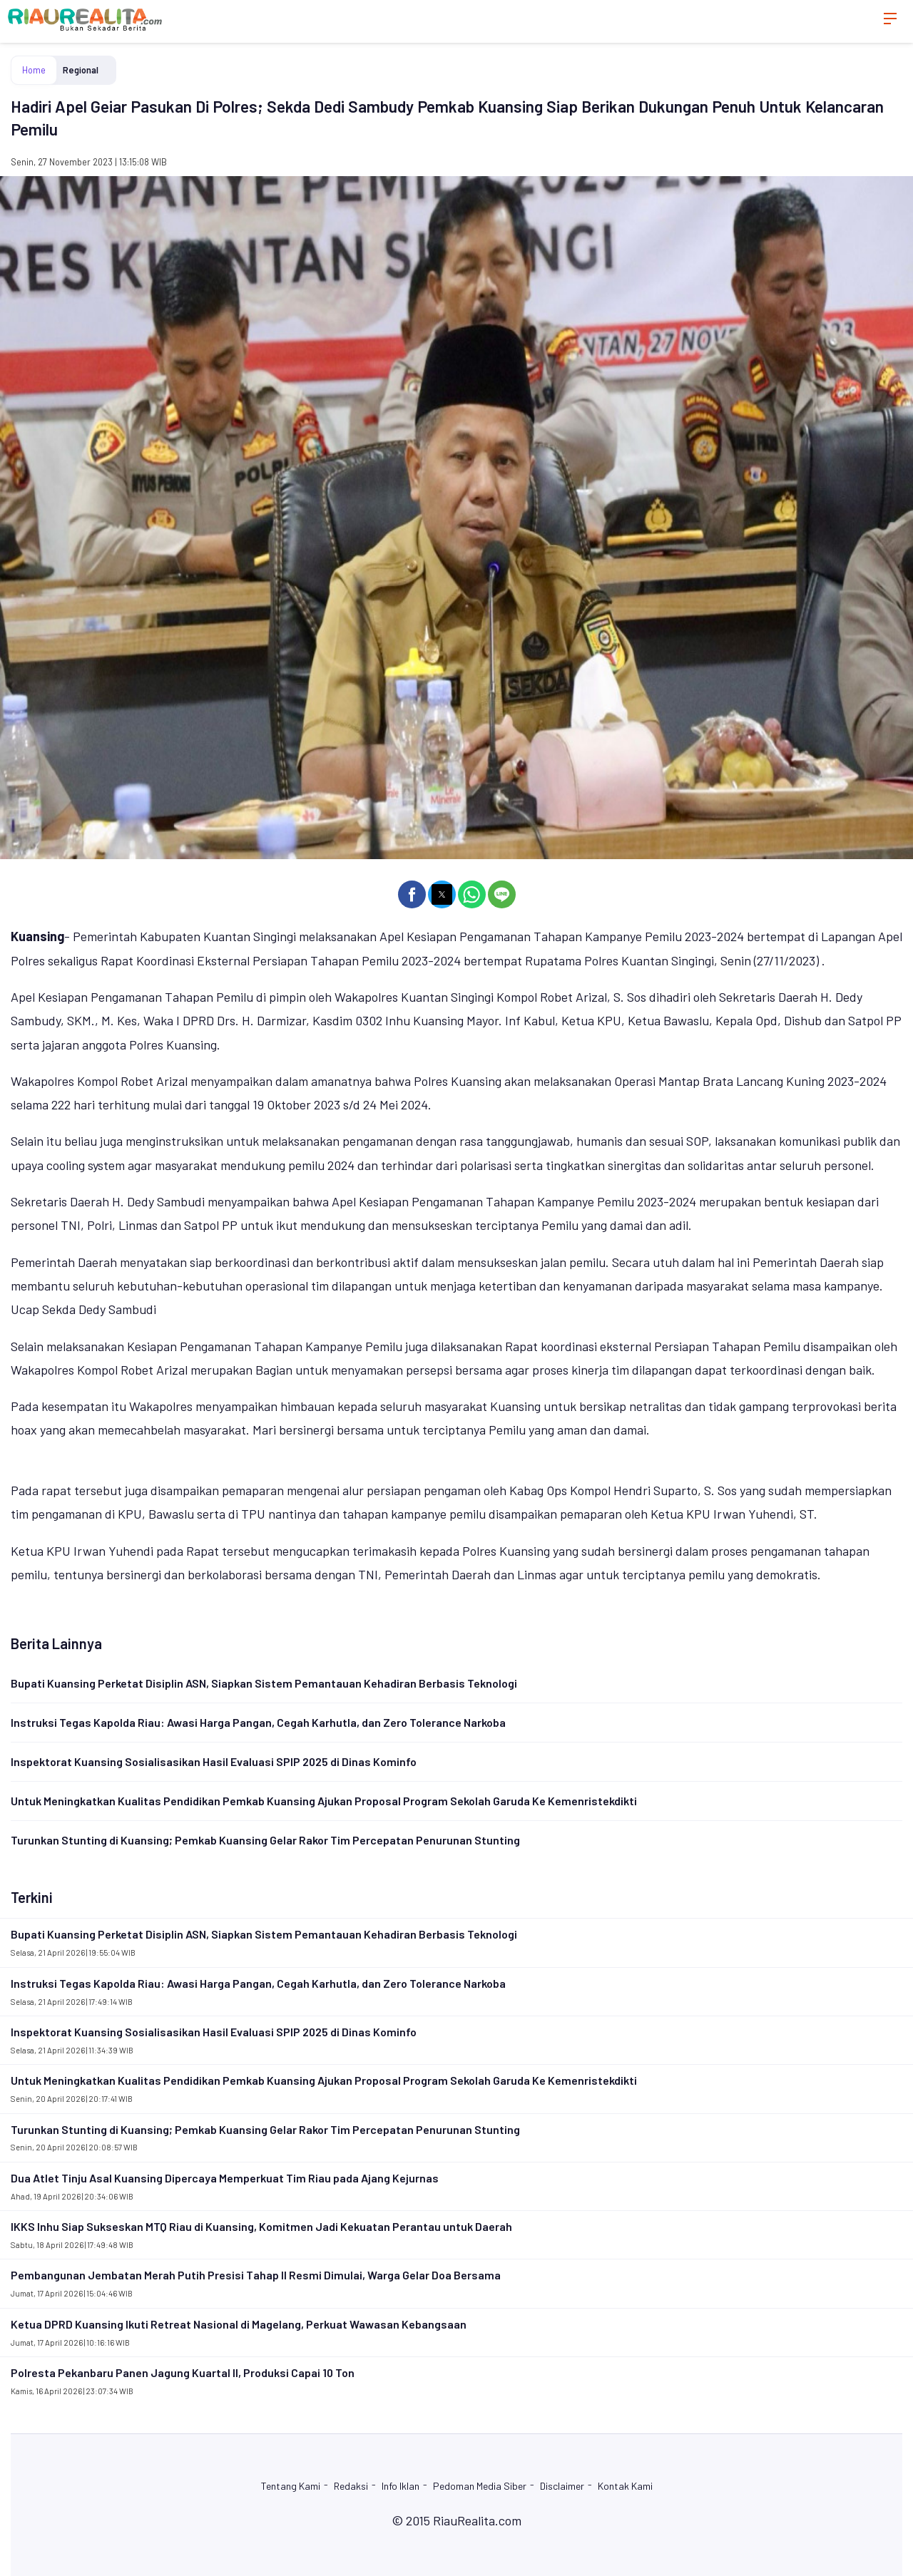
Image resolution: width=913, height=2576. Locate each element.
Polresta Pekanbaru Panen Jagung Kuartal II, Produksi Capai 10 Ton (183, 2372)
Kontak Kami (625, 2486)
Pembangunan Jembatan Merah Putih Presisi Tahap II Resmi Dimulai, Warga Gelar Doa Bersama (256, 2275)
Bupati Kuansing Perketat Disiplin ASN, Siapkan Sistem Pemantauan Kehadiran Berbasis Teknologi (264, 1683)
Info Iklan (400, 2486)
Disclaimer (562, 2486)
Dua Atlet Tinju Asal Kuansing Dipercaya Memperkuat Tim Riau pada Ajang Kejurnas (225, 2178)
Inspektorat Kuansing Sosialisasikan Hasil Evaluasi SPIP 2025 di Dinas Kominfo (214, 1761)
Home (34, 70)
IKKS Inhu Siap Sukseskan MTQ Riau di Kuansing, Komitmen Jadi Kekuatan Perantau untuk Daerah (261, 2226)
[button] (412, 894)
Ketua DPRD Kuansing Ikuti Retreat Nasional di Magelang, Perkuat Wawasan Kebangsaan (238, 2324)
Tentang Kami (290, 2486)
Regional (80, 70)
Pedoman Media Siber (479, 2486)
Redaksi (351, 2486)
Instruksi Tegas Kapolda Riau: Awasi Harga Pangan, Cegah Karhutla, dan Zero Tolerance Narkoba (258, 1722)
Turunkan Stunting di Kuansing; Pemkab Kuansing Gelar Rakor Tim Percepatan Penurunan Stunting (265, 1840)
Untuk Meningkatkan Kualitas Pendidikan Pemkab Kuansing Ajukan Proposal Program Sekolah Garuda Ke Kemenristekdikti (324, 1800)
